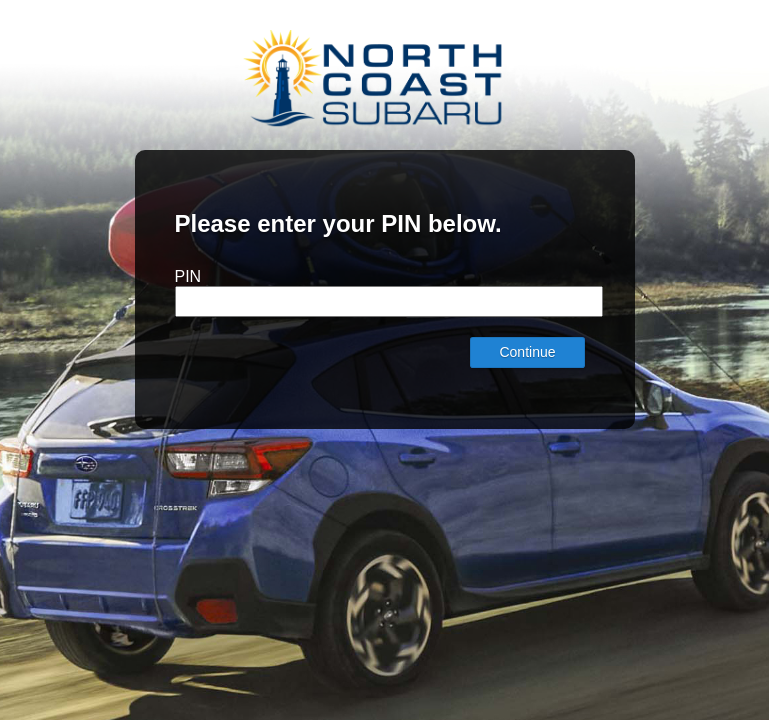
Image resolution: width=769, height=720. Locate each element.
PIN (188, 276)
